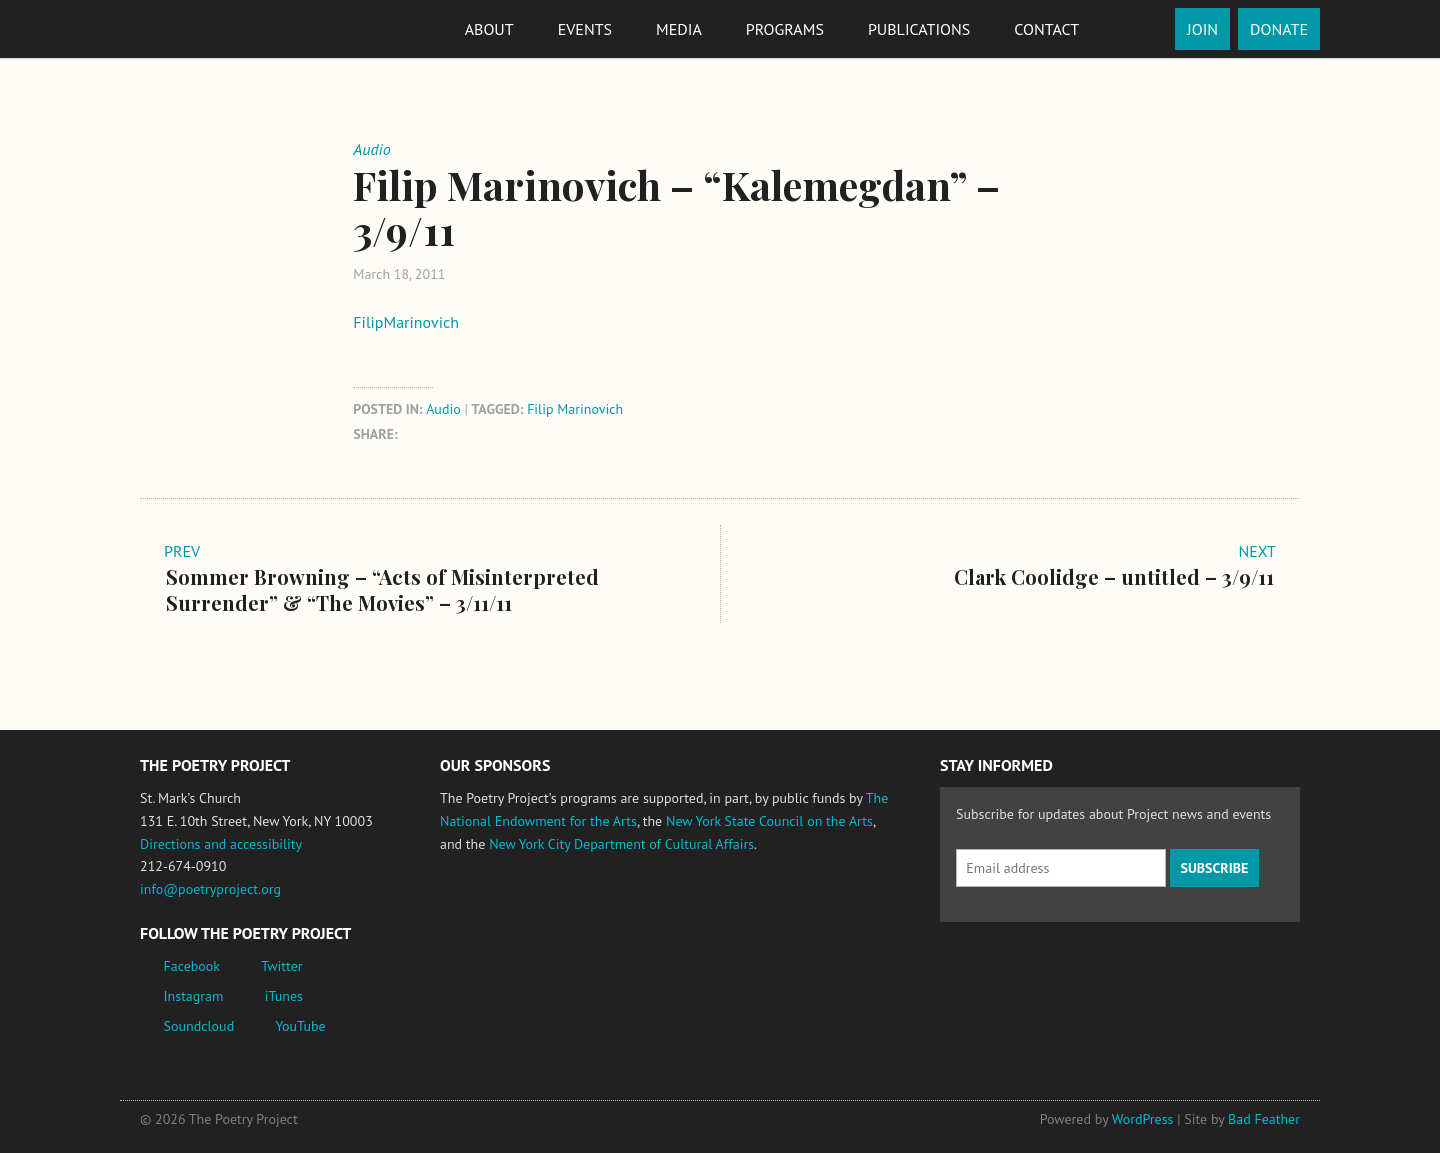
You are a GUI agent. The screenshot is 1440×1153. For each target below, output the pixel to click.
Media (679, 29)
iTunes (284, 996)
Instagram (194, 996)
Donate (1279, 29)
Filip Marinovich (575, 409)
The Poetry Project (213, 28)
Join (1202, 29)
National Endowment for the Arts (495, 918)
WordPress (1143, 1119)
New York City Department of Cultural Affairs (621, 844)
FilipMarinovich (406, 322)
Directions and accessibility (221, 844)
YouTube (300, 1026)
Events (585, 29)
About (489, 29)
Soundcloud (199, 1026)
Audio (443, 409)
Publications (919, 29)
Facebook (192, 966)
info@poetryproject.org (210, 889)
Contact (1046, 29)
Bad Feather (1264, 1119)
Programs (785, 29)
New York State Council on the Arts (769, 821)
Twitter (281, 966)
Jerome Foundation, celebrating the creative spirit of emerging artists (625, 919)
